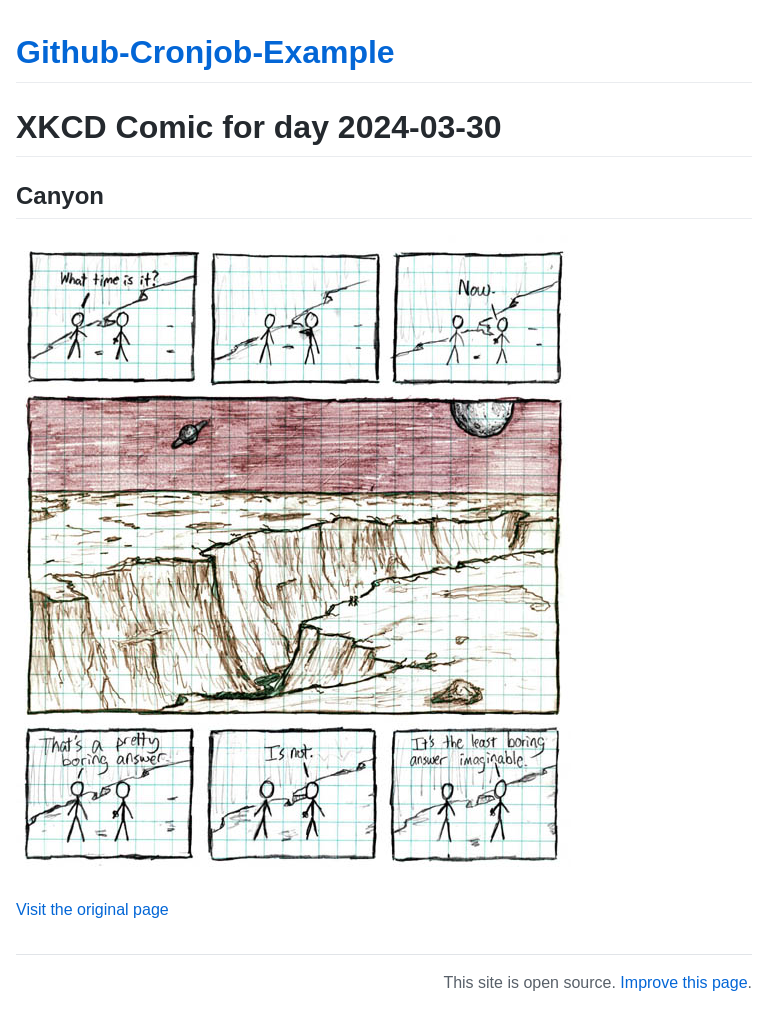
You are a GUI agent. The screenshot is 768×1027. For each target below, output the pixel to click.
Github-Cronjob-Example (205, 52)
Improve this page (683, 982)
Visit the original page (92, 909)
